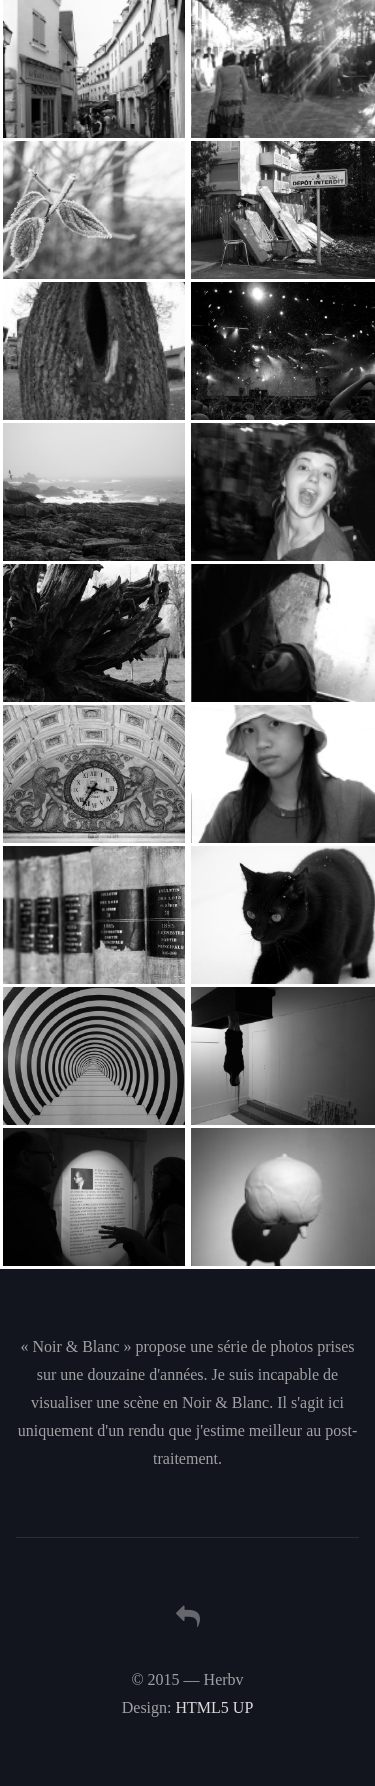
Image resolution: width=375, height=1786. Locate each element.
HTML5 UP (215, 1707)
